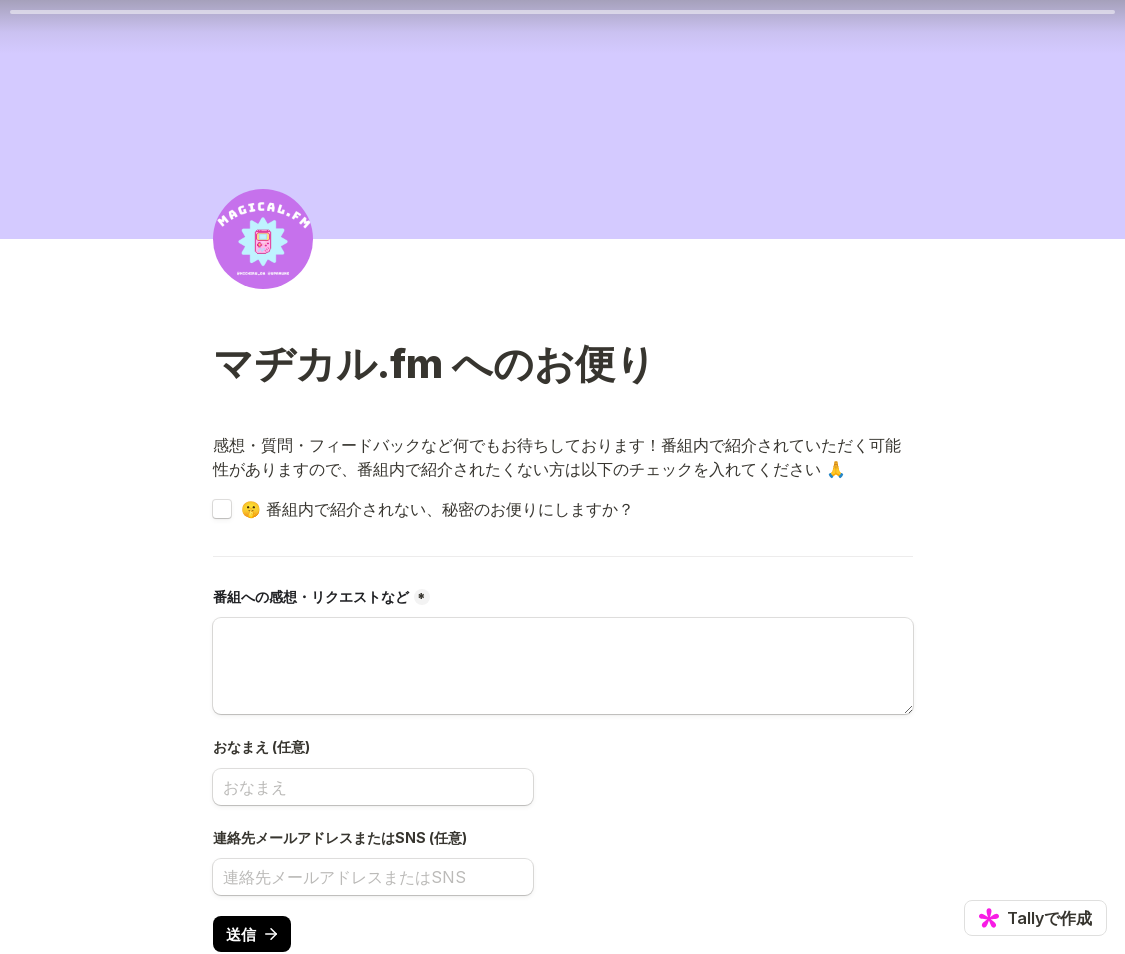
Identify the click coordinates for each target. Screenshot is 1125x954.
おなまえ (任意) (261, 746)
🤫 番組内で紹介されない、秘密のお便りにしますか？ (437, 509)
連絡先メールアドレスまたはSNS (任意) (340, 837)
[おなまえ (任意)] (373, 787)
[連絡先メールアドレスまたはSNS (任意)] (373, 877)
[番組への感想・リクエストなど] (563, 666)
